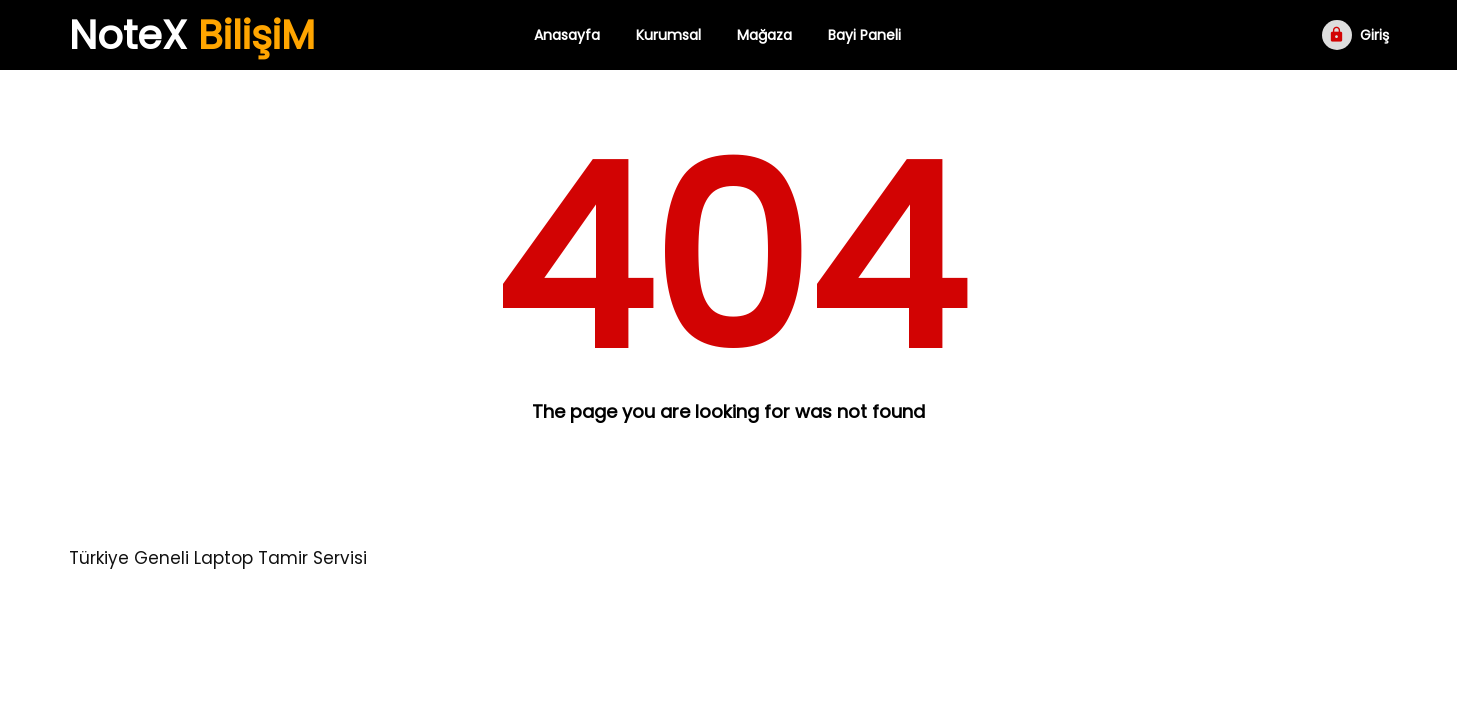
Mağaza (764, 35)
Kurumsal (668, 35)
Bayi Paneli (864, 35)
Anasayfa (567, 35)
